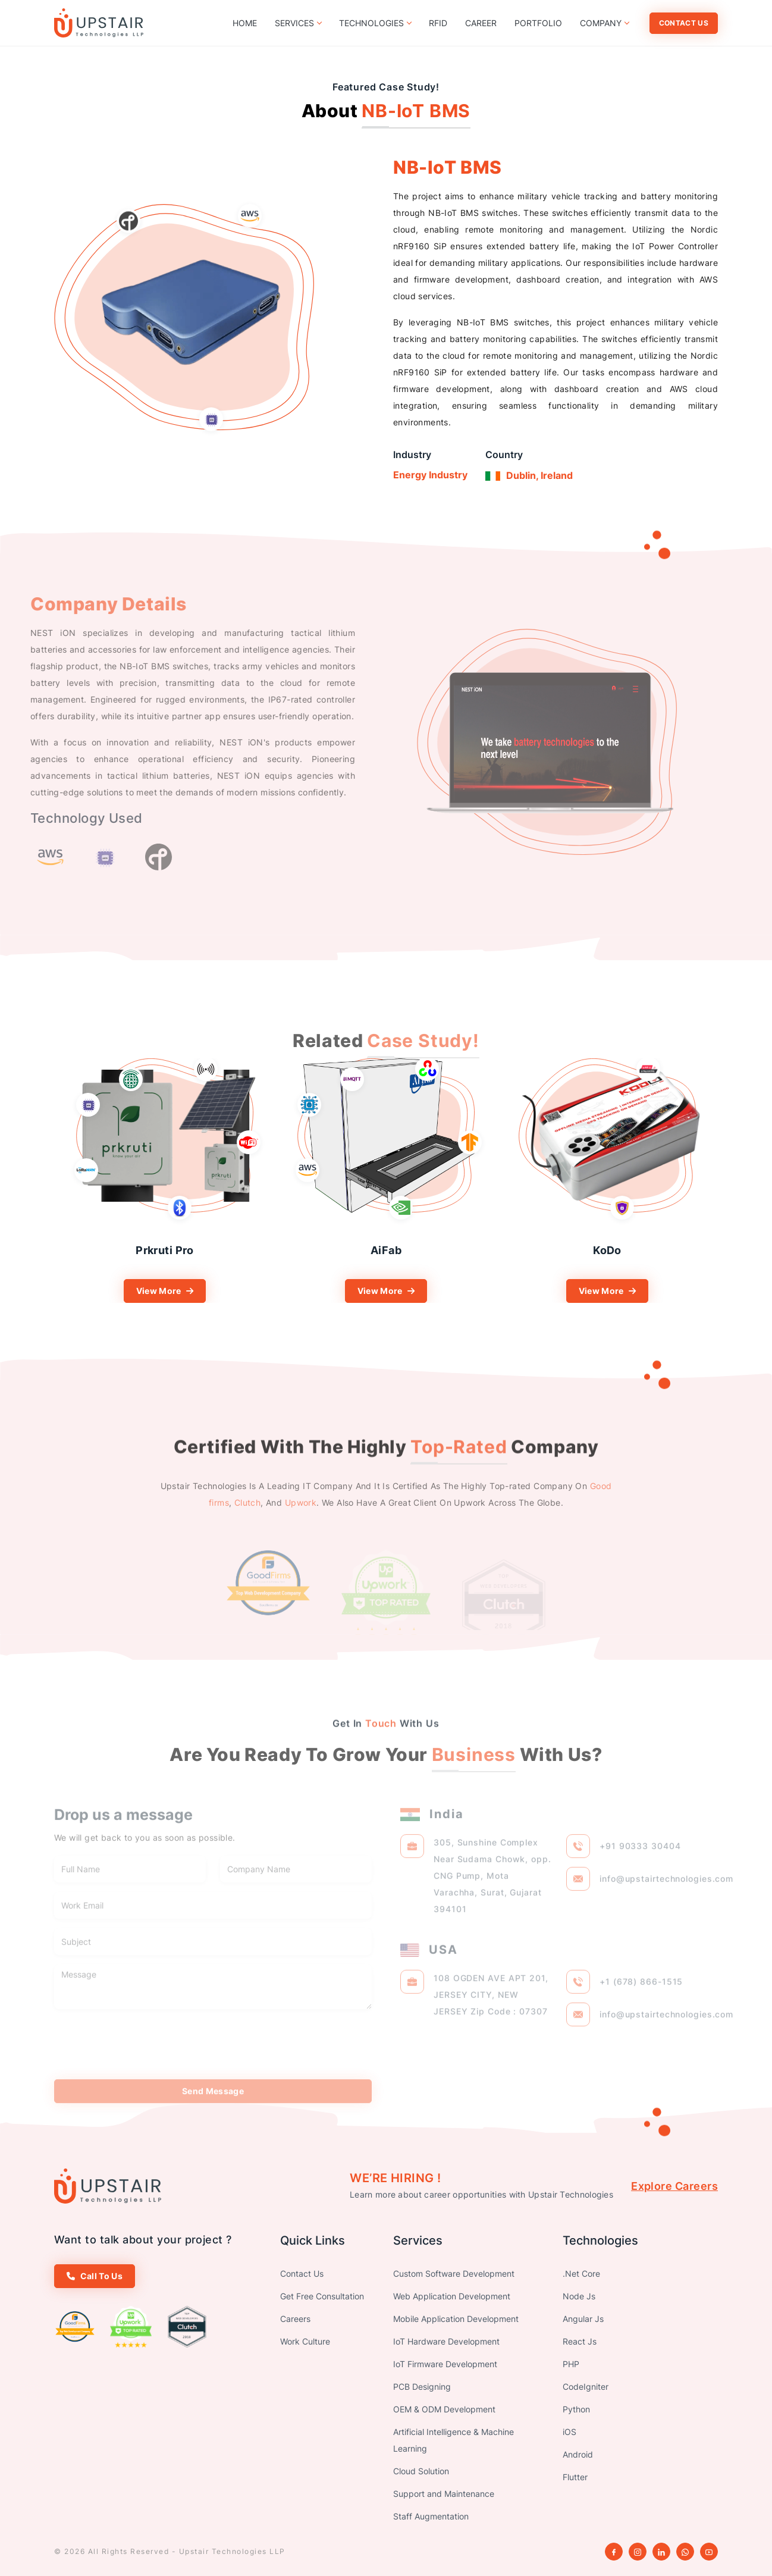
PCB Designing (422, 2386)
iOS (569, 2432)
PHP (571, 2364)
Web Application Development (451, 2296)
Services (298, 23)
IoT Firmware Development (445, 2364)
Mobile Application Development (456, 2319)
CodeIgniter (585, 2386)
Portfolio (538, 23)
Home (245, 23)
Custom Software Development (453, 2273)
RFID (438, 23)
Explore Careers (674, 2186)
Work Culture (305, 2341)
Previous (45, 1181)
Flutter (575, 2477)
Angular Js (583, 2319)
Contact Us (683, 22)
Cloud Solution (421, 2471)
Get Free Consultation (322, 2296)
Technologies (375, 23)
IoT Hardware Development (446, 2341)
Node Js (579, 2296)
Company (604, 23)
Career (481, 23)
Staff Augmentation (431, 2516)
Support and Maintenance (443, 2494)
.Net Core (581, 2273)
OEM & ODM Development (444, 2409)
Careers (295, 2319)
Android (578, 2454)
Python (576, 2409)
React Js (580, 2341)
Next (727, 1181)
